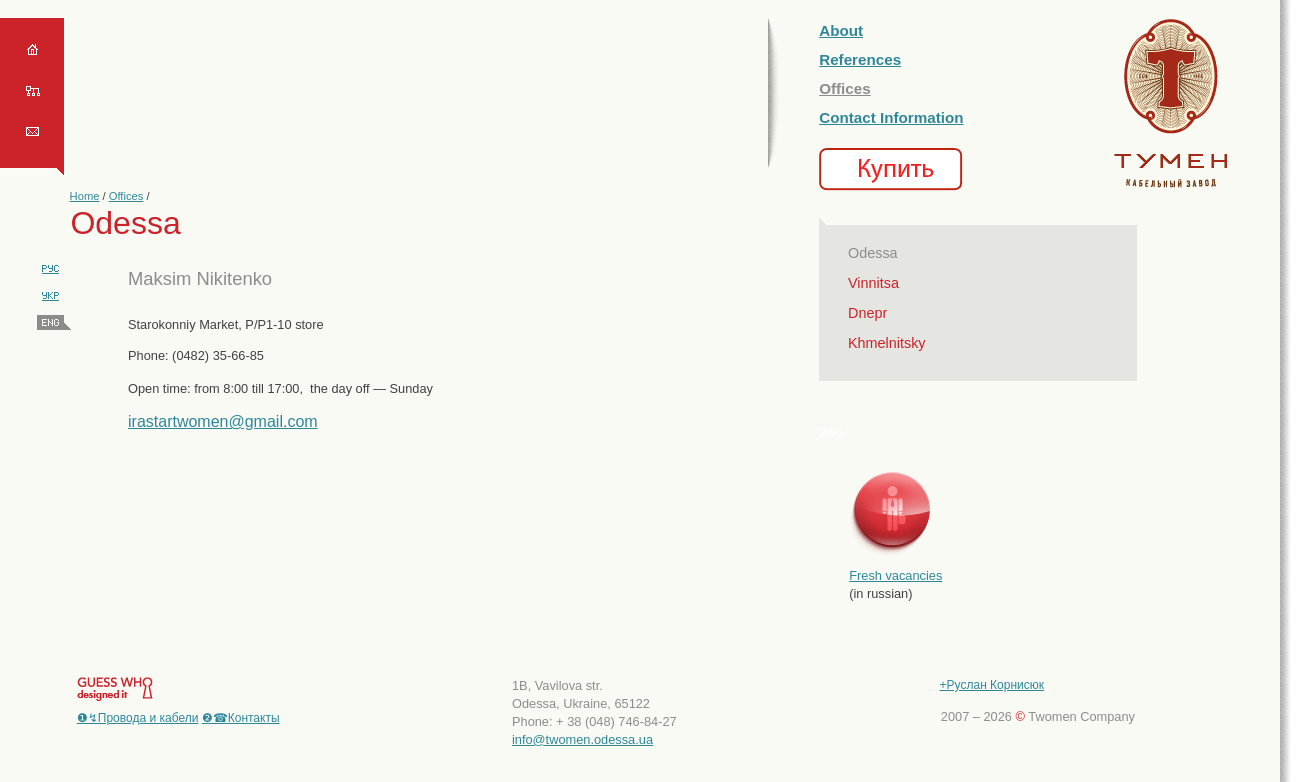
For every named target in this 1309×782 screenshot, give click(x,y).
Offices (126, 196)
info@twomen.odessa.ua (582, 739)
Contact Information (891, 117)
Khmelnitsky (887, 343)
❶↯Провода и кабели (138, 718)
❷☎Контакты (241, 718)
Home (85, 196)
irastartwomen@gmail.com (223, 421)
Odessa (873, 253)
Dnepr (867, 313)
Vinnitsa (873, 283)
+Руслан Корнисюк (992, 685)
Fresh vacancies (895, 575)
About (841, 30)
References (860, 59)
